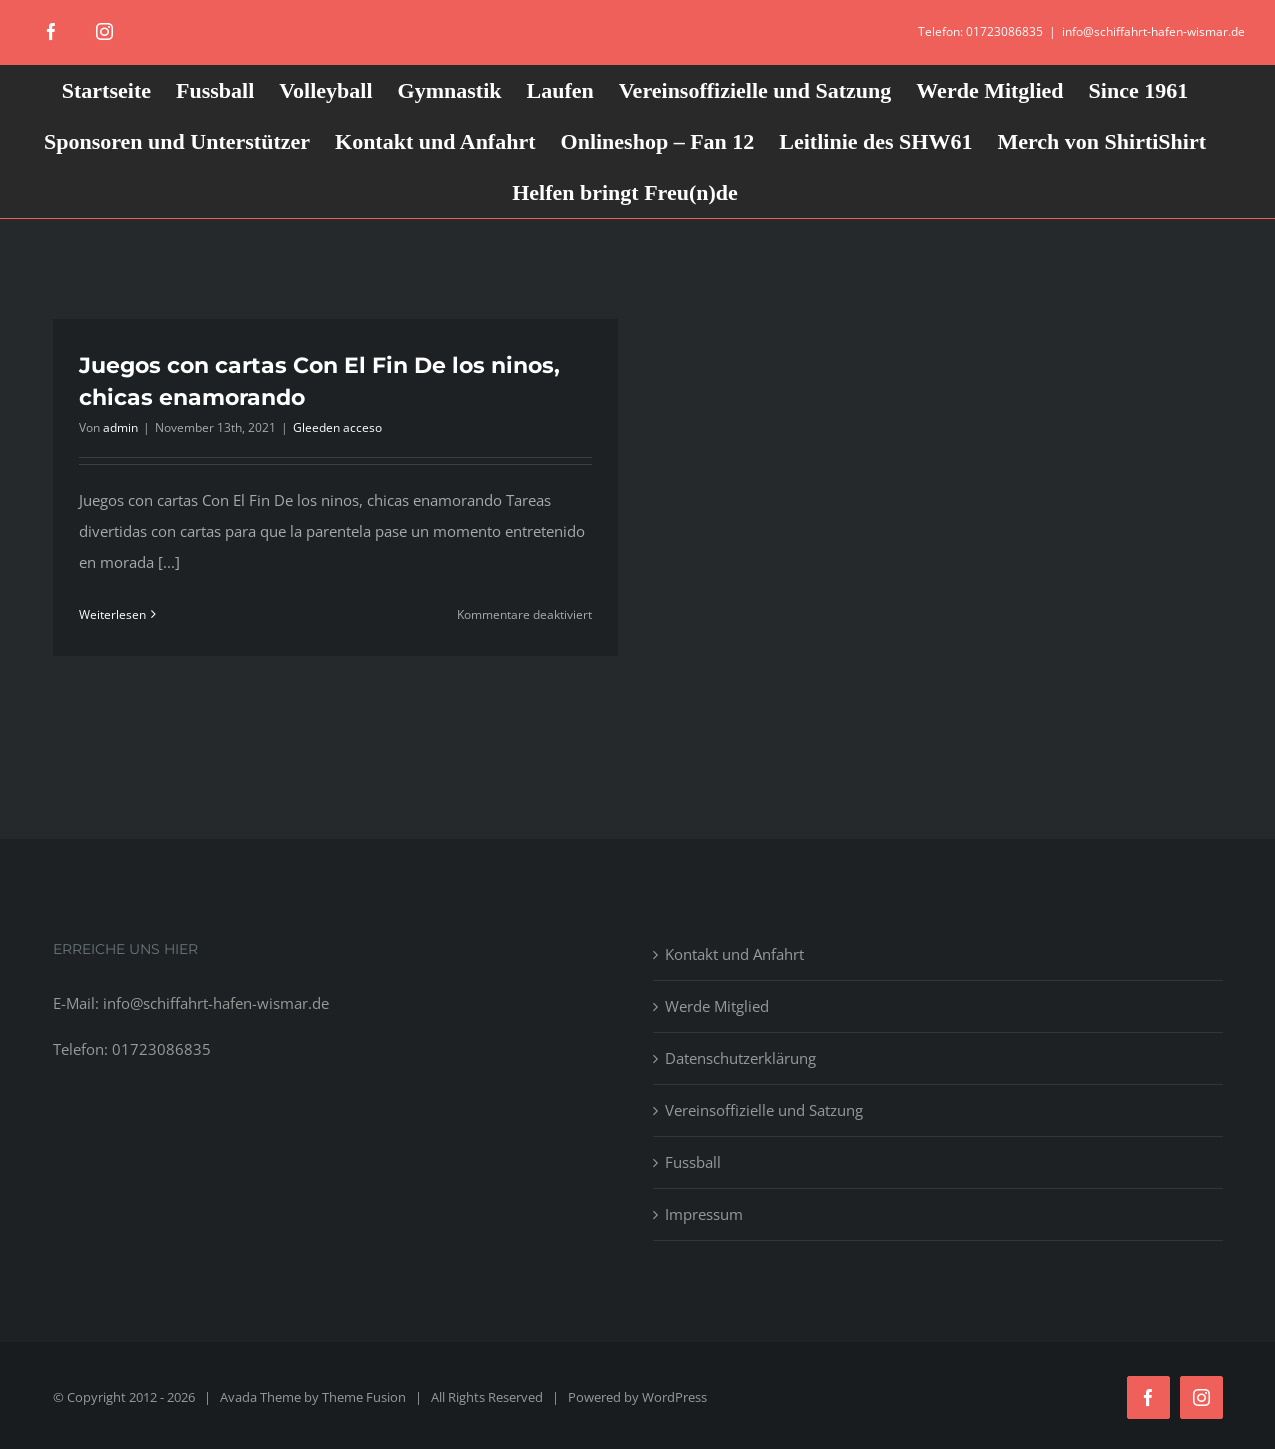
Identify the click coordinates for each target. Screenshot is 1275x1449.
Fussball (693, 1162)
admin (120, 427)
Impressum (704, 1214)
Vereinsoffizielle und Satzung (764, 1110)
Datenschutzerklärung (740, 1058)
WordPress (674, 1397)
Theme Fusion (364, 1397)
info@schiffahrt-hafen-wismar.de (1153, 31)
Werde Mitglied (717, 1006)
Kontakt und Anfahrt (734, 954)
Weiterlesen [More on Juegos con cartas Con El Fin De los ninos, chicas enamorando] (112, 614)
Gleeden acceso (337, 427)
